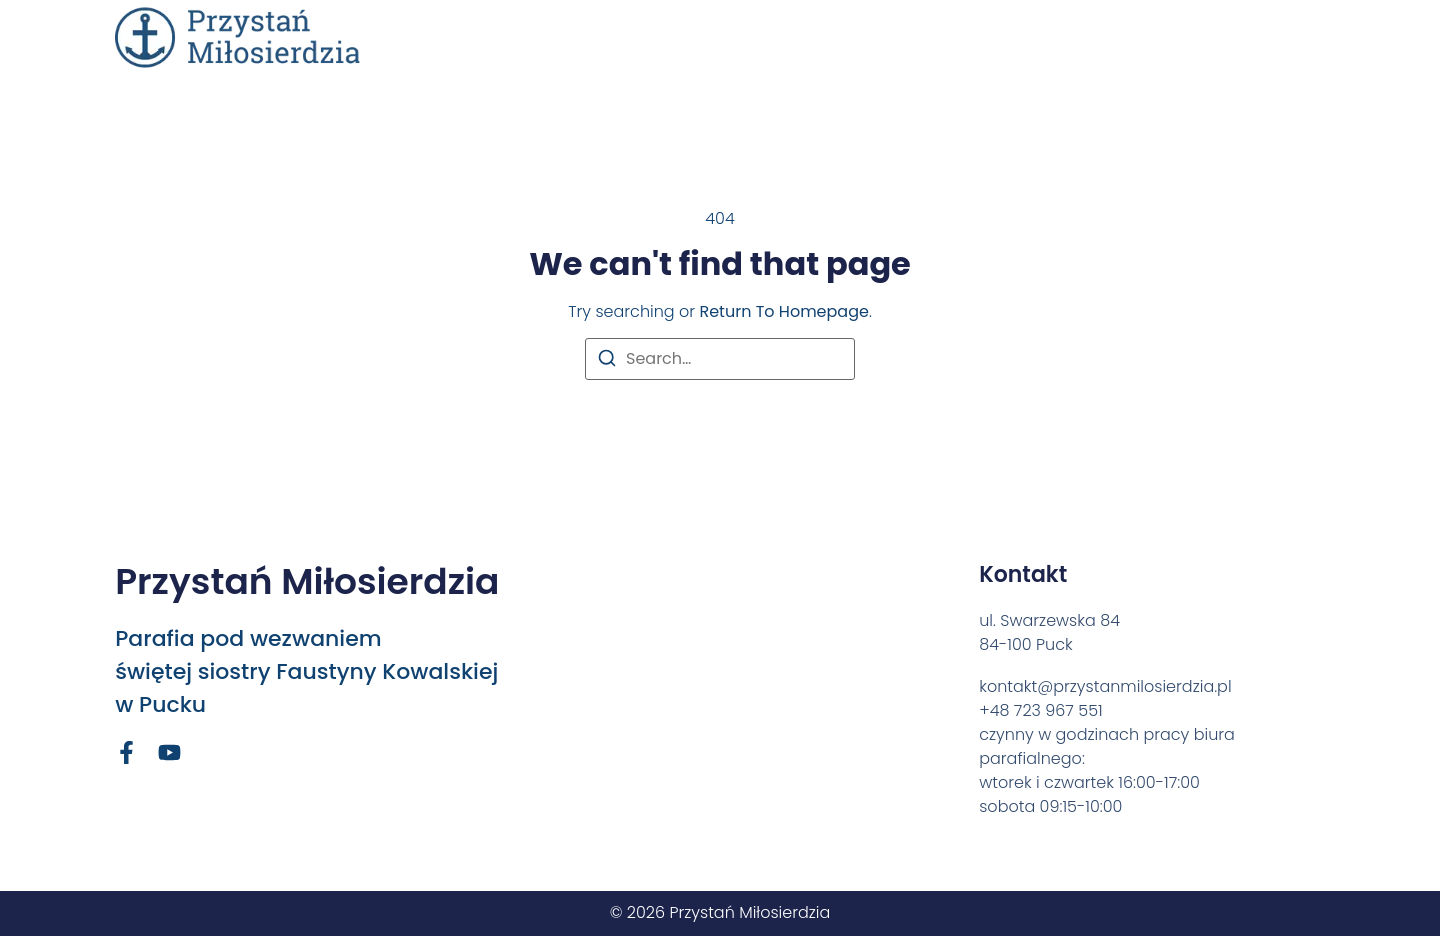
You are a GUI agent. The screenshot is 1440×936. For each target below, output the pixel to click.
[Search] (607, 361)
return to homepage (783, 311)
